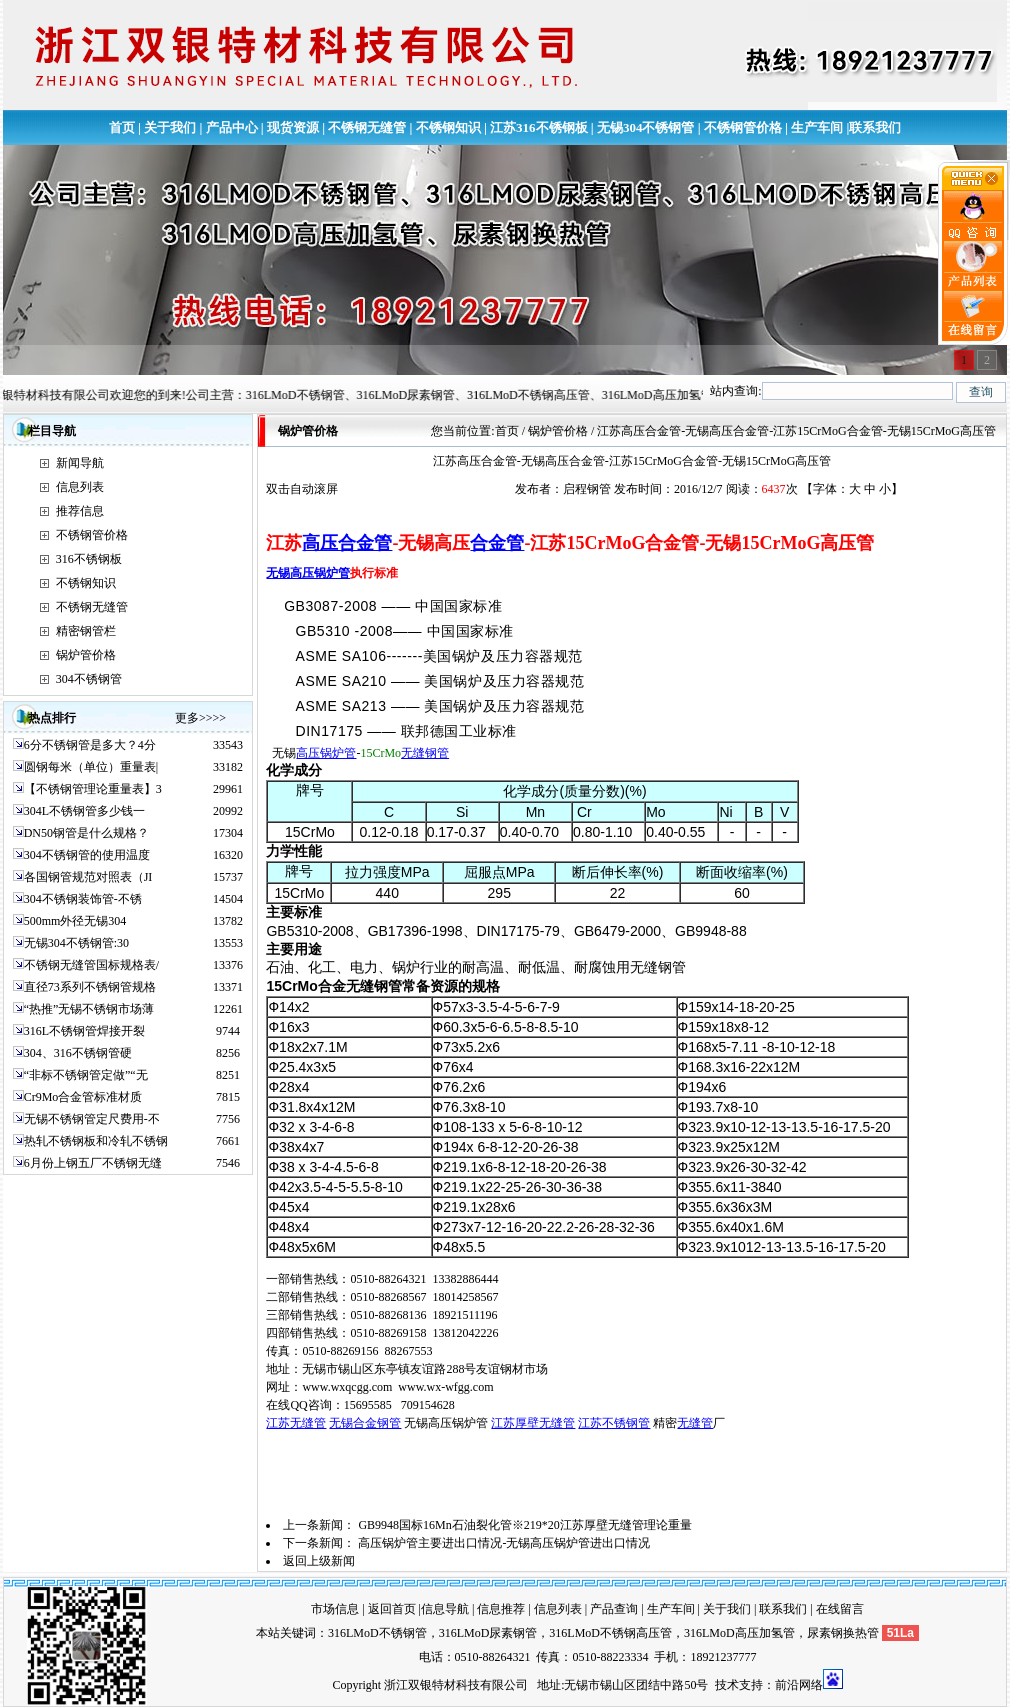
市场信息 (335, 1609)
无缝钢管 (425, 753)
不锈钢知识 (448, 127)
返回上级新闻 (319, 1561)
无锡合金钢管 (365, 1423)
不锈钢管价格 (743, 127)
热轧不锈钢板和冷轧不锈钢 (96, 1141)
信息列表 (80, 487)
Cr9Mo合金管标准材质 (83, 1097)
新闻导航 (80, 463)
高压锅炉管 (326, 753)
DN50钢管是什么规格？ (86, 833)
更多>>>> (200, 718)
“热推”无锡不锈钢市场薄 (89, 1009)
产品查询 (614, 1609)
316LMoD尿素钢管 (488, 1633)
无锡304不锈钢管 (646, 127)
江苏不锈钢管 (614, 1423)
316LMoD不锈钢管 (377, 1633)
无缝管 (695, 1423)
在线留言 (840, 1609)
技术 (727, 1685)
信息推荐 (501, 1609)
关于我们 (170, 127)
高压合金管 (347, 543)
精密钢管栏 (86, 631)
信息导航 (445, 1609)
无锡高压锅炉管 (308, 573)
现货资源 (293, 127)
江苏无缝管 (296, 1423)
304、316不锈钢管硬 (78, 1053)
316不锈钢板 (89, 559)
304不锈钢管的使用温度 (87, 855)
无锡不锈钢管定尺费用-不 (92, 1119)
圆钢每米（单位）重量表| (91, 767)
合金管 (497, 543)
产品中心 (232, 127)
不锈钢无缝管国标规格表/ (91, 965)
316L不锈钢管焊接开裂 (84, 1031)
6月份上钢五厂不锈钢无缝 (93, 1163)
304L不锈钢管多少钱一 (84, 811)
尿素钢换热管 (843, 1633)
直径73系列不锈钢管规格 (90, 987)
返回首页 (392, 1609)
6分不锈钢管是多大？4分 (90, 745)
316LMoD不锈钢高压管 (610, 1633)
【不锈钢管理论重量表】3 (93, 789)
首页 (122, 127)
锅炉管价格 (86, 655)
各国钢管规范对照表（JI (88, 877)
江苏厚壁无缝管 (533, 1423)
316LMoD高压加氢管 (739, 1633)
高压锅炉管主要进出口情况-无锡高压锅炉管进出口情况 (504, 1543)
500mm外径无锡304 (75, 921)
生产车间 (817, 127)
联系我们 (875, 127)
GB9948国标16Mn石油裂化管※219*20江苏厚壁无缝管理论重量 (524, 1525)
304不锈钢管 (89, 679)
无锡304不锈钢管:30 (76, 943)
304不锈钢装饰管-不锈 (83, 899)
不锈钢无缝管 (367, 127)
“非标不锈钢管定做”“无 (86, 1075)
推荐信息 (80, 511)
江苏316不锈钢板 (539, 127)
